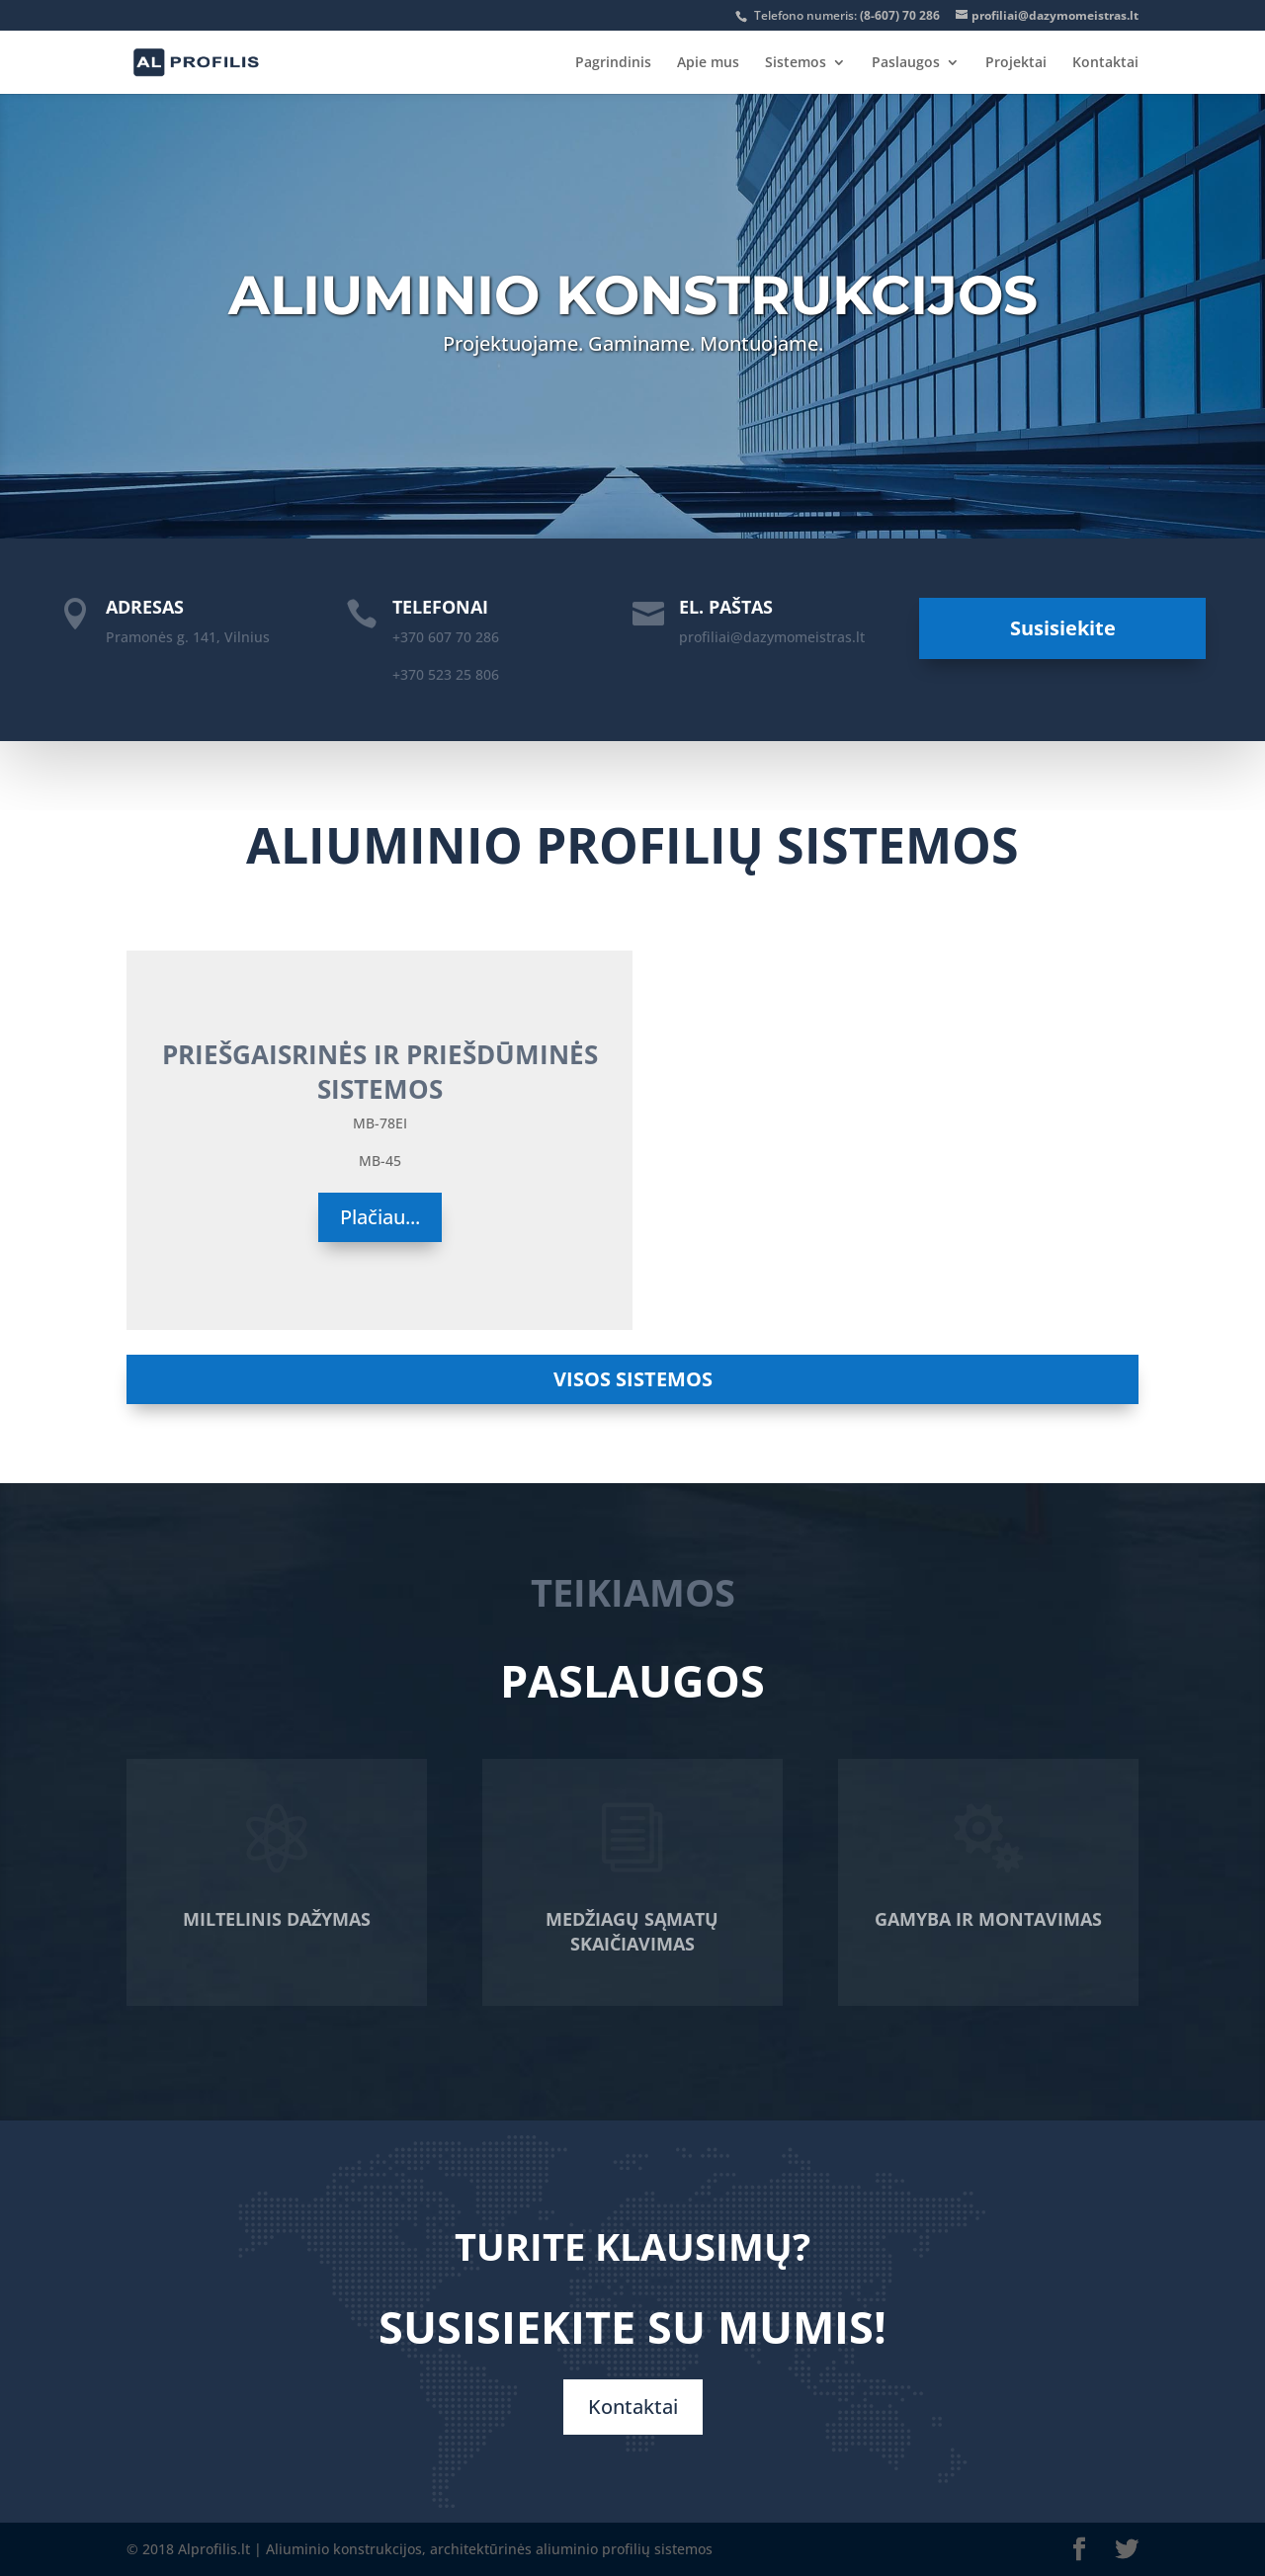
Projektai (1016, 63)
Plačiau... (380, 1217)
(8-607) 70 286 (900, 15)
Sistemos (795, 63)
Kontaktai (1105, 63)
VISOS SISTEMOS (633, 1379)
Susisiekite (1063, 628)
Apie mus (708, 63)
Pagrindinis (613, 63)
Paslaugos (906, 63)
